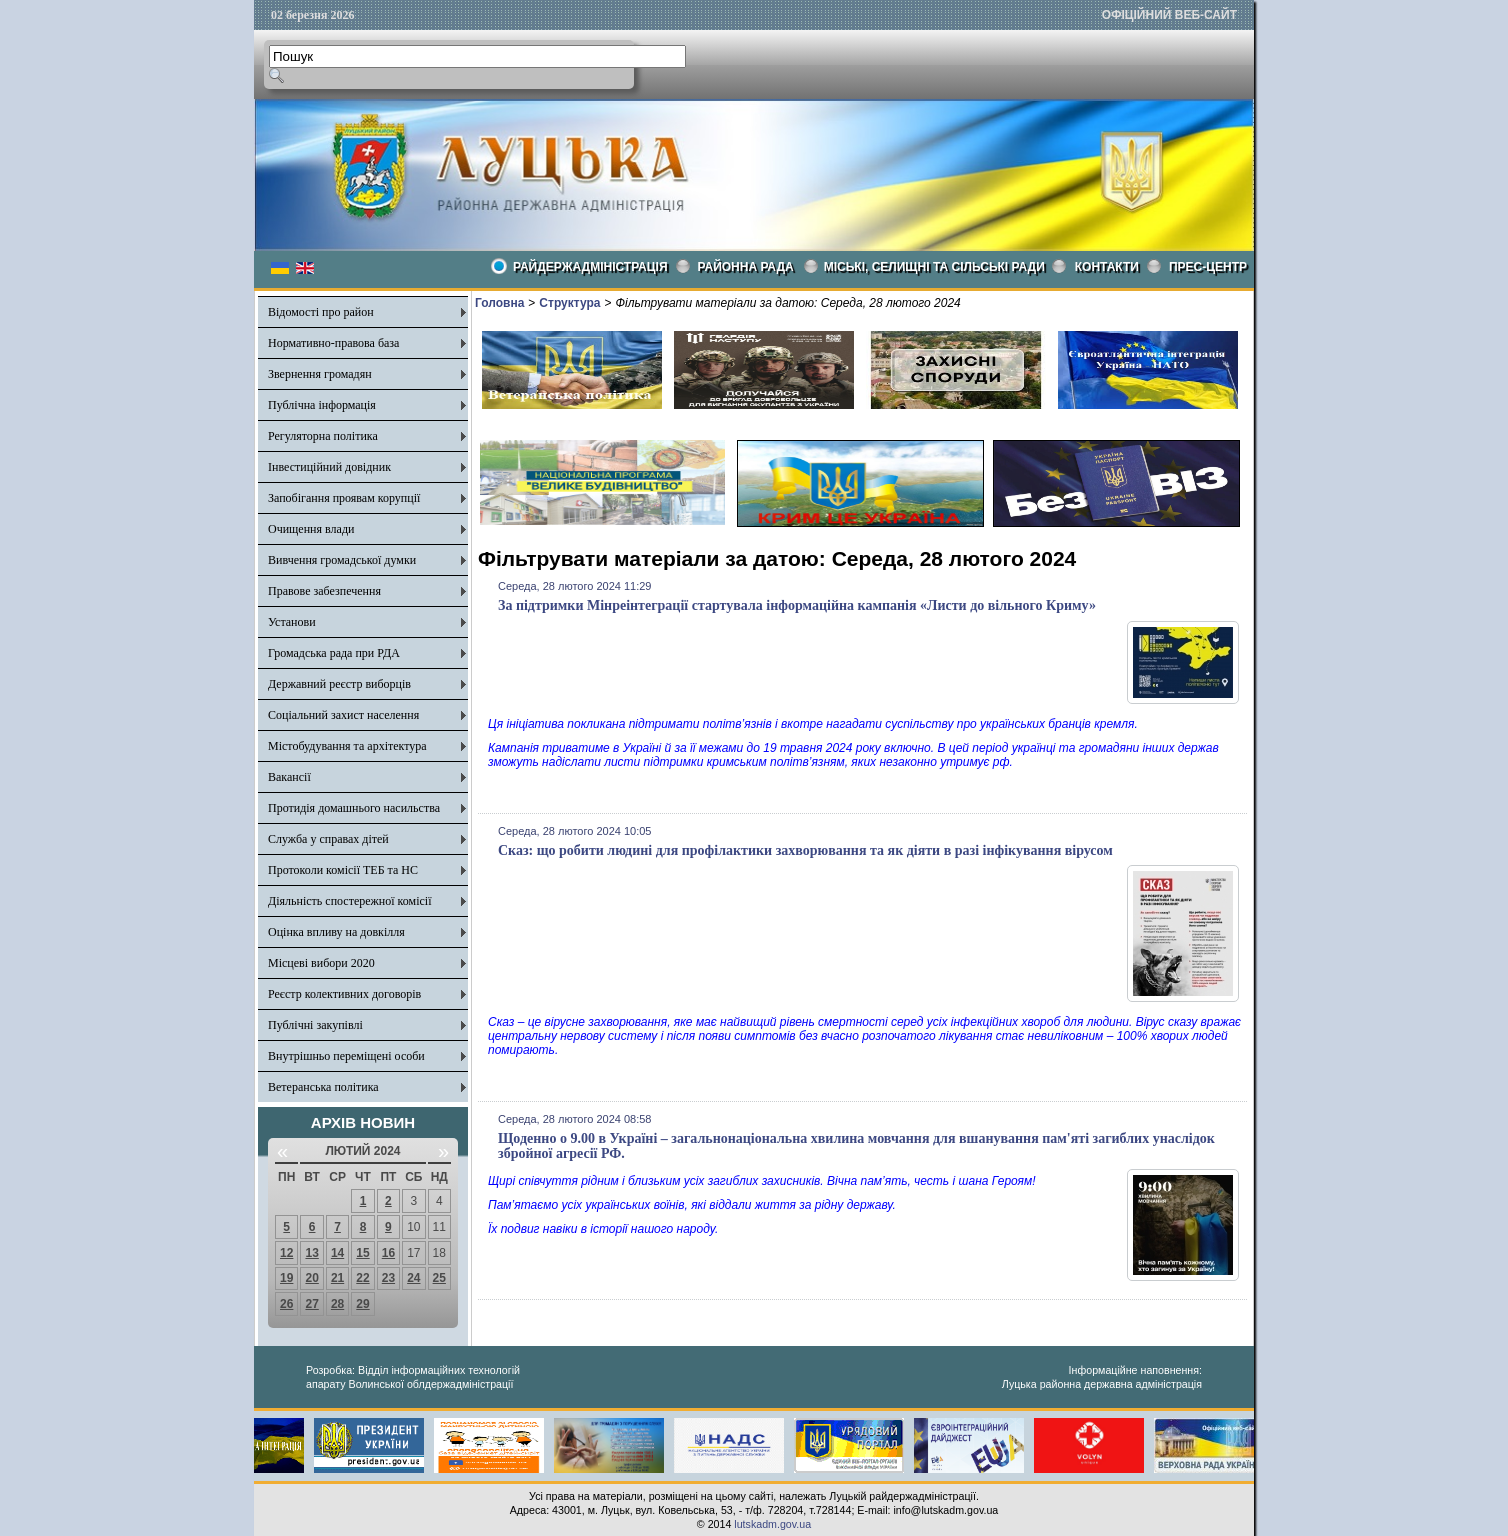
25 (439, 1278)
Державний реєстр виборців (339, 684)
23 (388, 1278)
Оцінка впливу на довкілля (336, 932)
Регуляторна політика (323, 436)
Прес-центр (1208, 267)
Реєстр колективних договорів (344, 994)
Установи (292, 622)
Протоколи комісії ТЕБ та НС (343, 870)
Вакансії (289, 777)
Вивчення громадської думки (342, 560)
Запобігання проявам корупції (344, 498)
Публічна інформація (322, 405)
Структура (569, 303)
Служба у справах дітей (328, 839)
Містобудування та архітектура (347, 746)
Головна (499, 303)
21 (337, 1278)
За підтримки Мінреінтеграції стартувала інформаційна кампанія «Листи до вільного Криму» (797, 605)
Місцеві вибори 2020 (321, 963)
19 (286, 1278)
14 (337, 1253)
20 (311, 1278)
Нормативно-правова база (333, 343)
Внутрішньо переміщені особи (346, 1056)
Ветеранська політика (323, 1087)
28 (337, 1304)
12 (286, 1253)
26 (286, 1304)
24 (413, 1278)
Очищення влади (311, 529)
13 (311, 1253)
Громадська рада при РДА (334, 653)
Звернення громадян (320, 374)
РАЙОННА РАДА (746, 267)
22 (362, 1278)
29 (362, 1304)
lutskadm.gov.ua (772, 1524)
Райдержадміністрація (590, 267)
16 (388, 1253)
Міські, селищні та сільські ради (934, 267)
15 (362, 1253)
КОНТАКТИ (1107, 267)
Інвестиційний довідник (329, 467)
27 (311, 1304)
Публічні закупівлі (315, 1025)
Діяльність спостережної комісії (350, 901)
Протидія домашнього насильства (354, 808)
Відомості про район (321, 312)
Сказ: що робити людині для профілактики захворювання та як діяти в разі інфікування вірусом (805, 850)
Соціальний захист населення (343, 715)
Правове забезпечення (324, 591)
